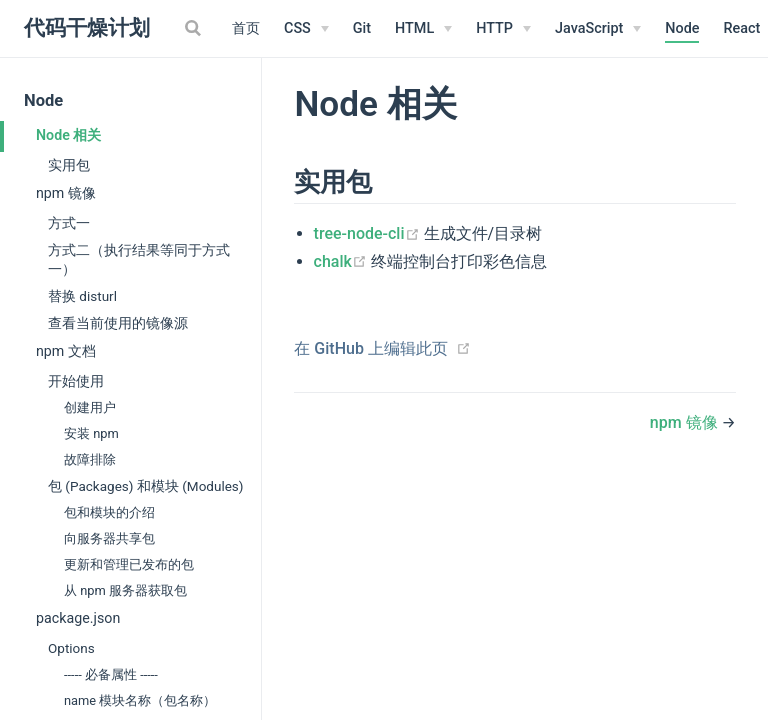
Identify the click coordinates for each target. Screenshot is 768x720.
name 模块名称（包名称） (140, 700)
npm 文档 (66, 351)
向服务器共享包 (109, 538)
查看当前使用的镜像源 (118, 323)
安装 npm (91, 433)
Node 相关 (68, 135)
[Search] (195, 28)
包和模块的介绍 (109, 512)
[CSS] (306, 29)
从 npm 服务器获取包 (125, 590)
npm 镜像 (66, 193)
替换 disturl (82, 296)
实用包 (69, 165)
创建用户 (90, 407)
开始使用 (76, 381)
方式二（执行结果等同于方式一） (139, 259)
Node (682, 28)
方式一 (69, 223)
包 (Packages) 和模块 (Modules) (146, 486)
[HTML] (423, 29)
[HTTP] (503, 29)
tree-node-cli (369, 233)
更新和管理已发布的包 (129, 564)
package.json (78, 618)
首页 (246, 28)
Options (71, 648)
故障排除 (90, 459)
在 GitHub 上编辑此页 (371, 348)
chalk (342, 261)
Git (362, 28)
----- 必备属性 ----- (111, 674)
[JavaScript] (598, 29)
